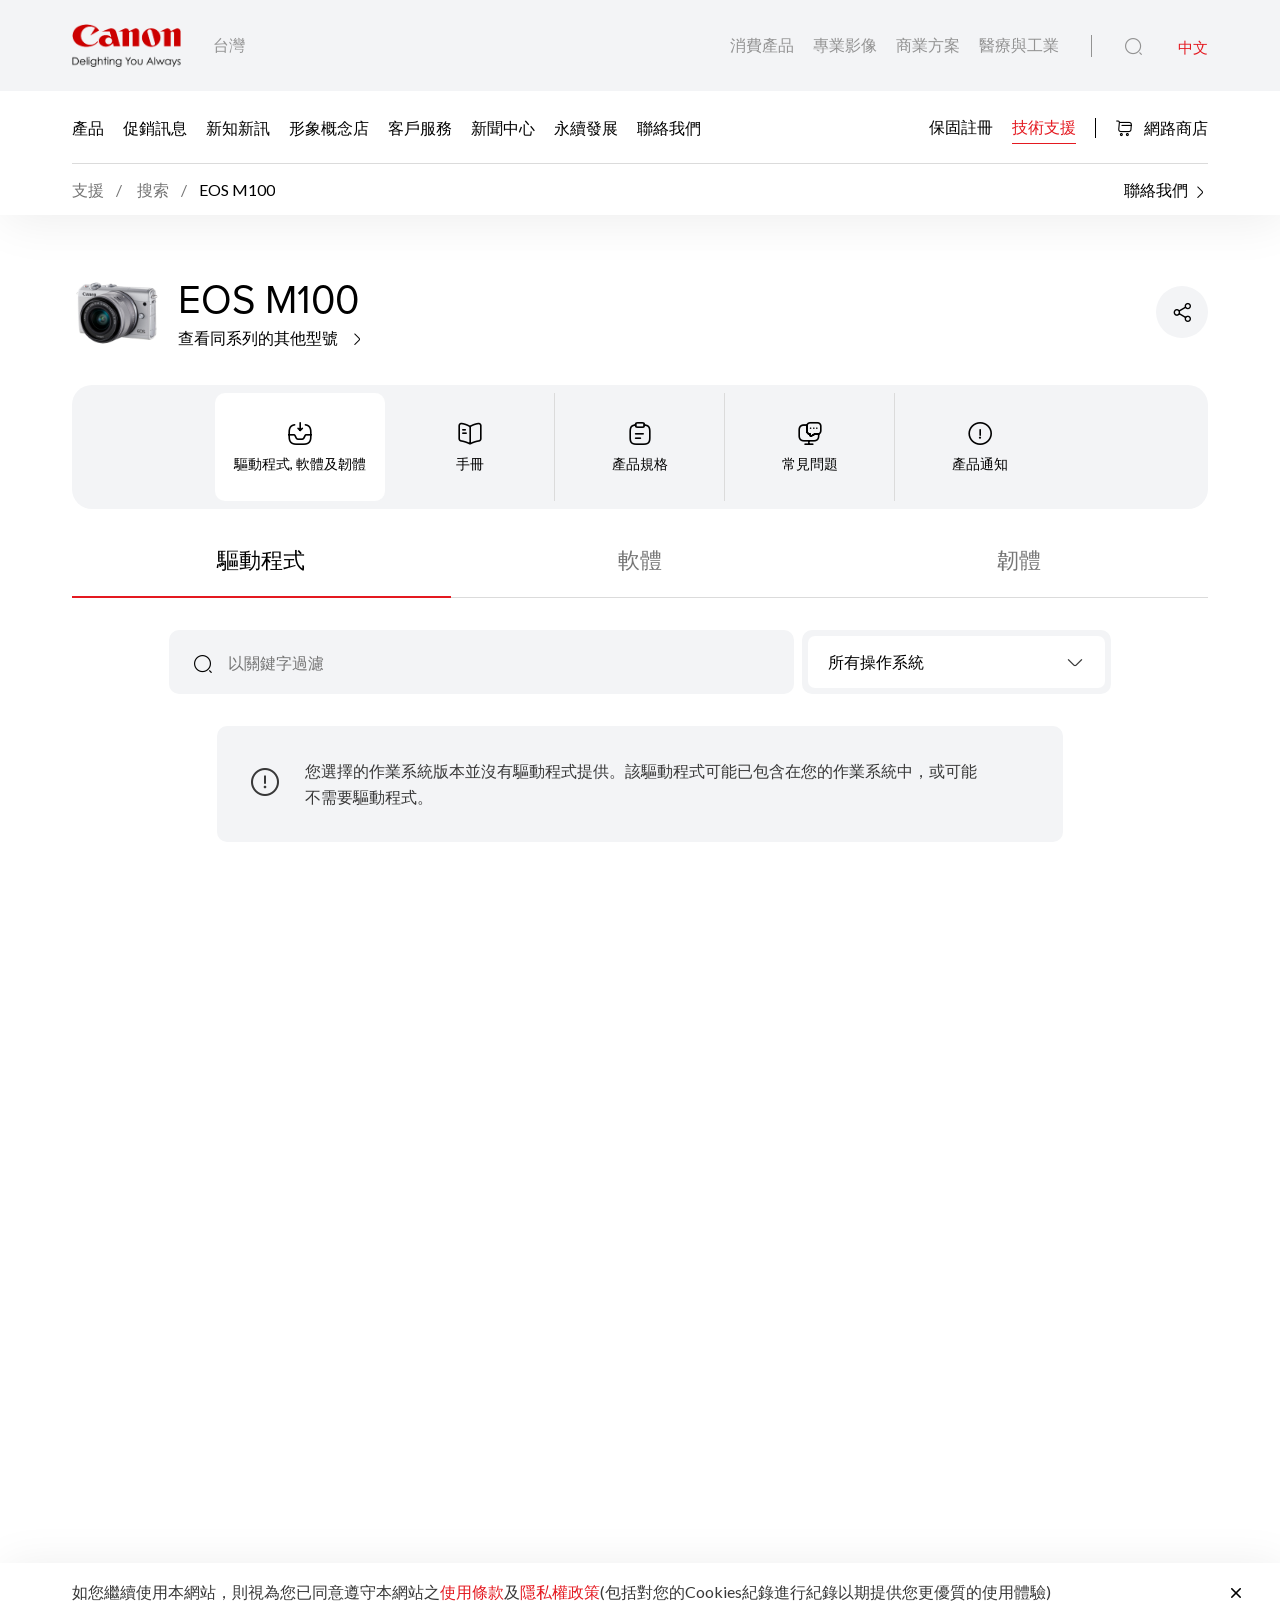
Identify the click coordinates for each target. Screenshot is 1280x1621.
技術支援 (1044, 125)
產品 (88, 126)
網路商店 (1161, 127)
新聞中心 (503, 126)
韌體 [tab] (1019, 559)
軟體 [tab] (640, 559)
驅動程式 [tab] (261, 559)
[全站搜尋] (1133, 47)
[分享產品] (1182, 312)
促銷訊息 (155, 126)
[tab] (300, 447)
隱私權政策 (560, 1591)
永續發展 (586, 126)
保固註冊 (961, 125)
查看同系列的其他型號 (271, 337)
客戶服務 (420, 126)
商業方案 (929, 44)
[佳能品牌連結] (126, 45)
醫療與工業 (1019, 44)
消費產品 (763, 44)
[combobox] (956, 662)
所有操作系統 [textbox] (876, 661)
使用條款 (472, 1591)
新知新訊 (238, 126)
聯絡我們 (669, 126)
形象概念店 (329, 126)
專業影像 (846, 44)
